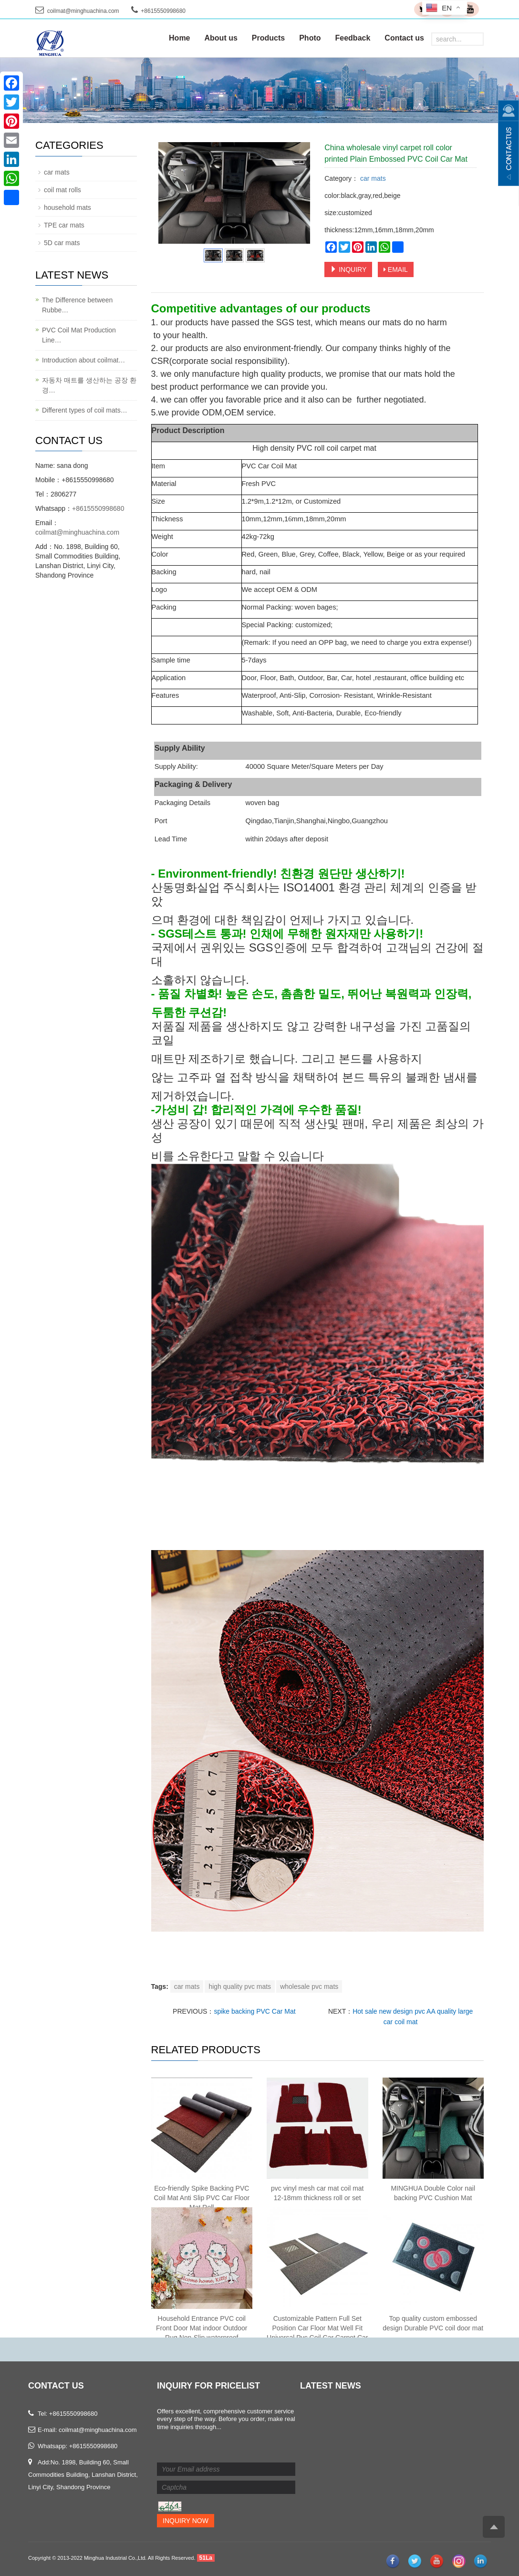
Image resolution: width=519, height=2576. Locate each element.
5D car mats (62, 243)
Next (297, 193)
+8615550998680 (98, 508)
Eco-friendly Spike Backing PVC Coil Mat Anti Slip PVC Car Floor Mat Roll (201, 2197)
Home (179, 38)
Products (268, 38)
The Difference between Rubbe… (77, 305)
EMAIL (396, 269)
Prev (170, 193)
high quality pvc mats (239, 1986)
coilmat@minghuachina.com (83, 11)
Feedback (353, 38)
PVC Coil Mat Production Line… (79, 335)
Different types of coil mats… (84, 410)
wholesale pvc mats (309, 1986)
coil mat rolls (62, 190)
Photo (310, 38)
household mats (67, 207)
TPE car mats (64, 225)
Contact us (404, 38)
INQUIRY (348, 269)
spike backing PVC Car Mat (254, 2011)
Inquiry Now (185, 2520)
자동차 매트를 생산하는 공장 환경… (89, 385)
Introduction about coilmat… (83, 360)
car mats (372, 178)
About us (221, 38)
